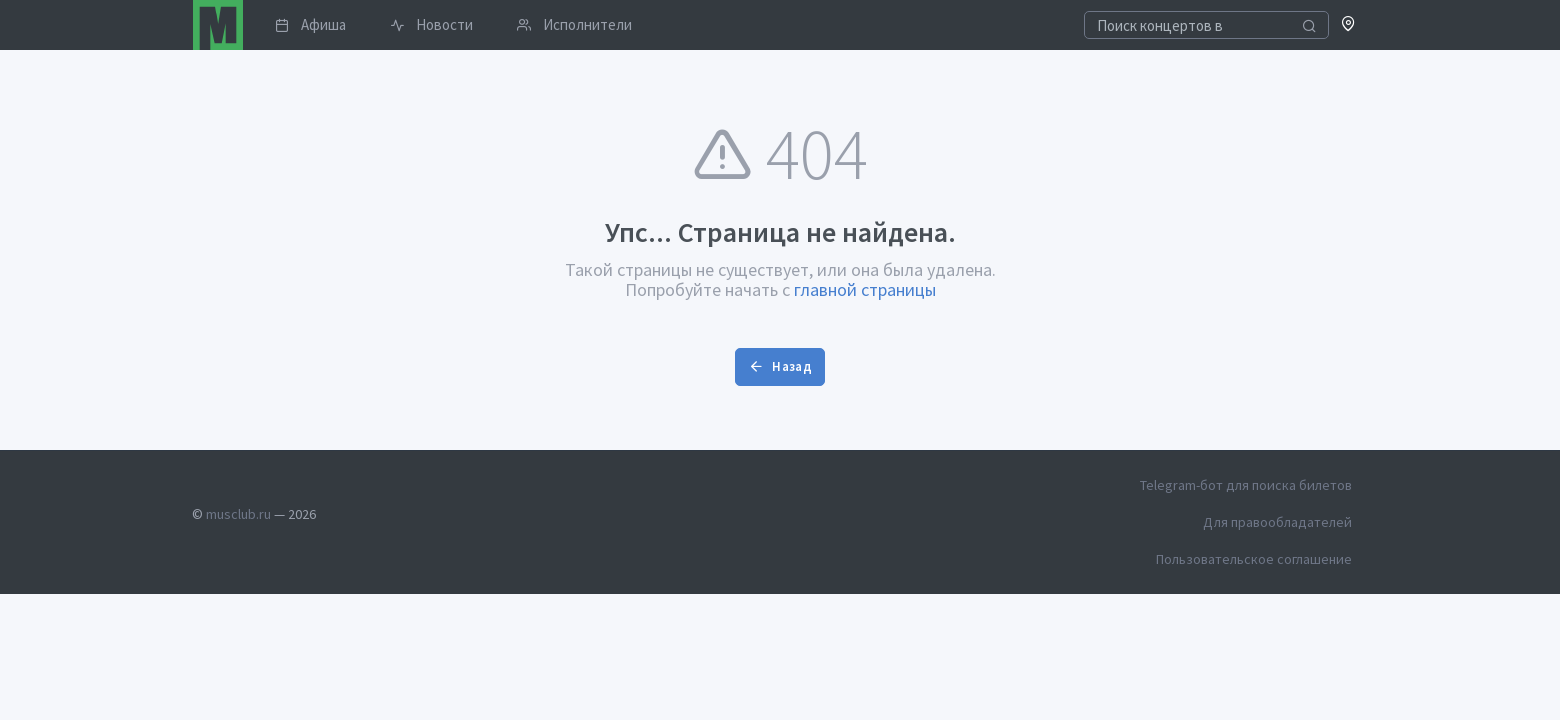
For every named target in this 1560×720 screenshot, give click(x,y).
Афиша (310, 24)
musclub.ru (238, 514)
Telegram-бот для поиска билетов (1246, 485)
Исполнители (574, 24)
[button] (1348, 25)
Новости (431, 24)
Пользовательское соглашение (1254, 559)
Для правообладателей (1277, 522)
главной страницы (865, 289)
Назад (780, 366)
